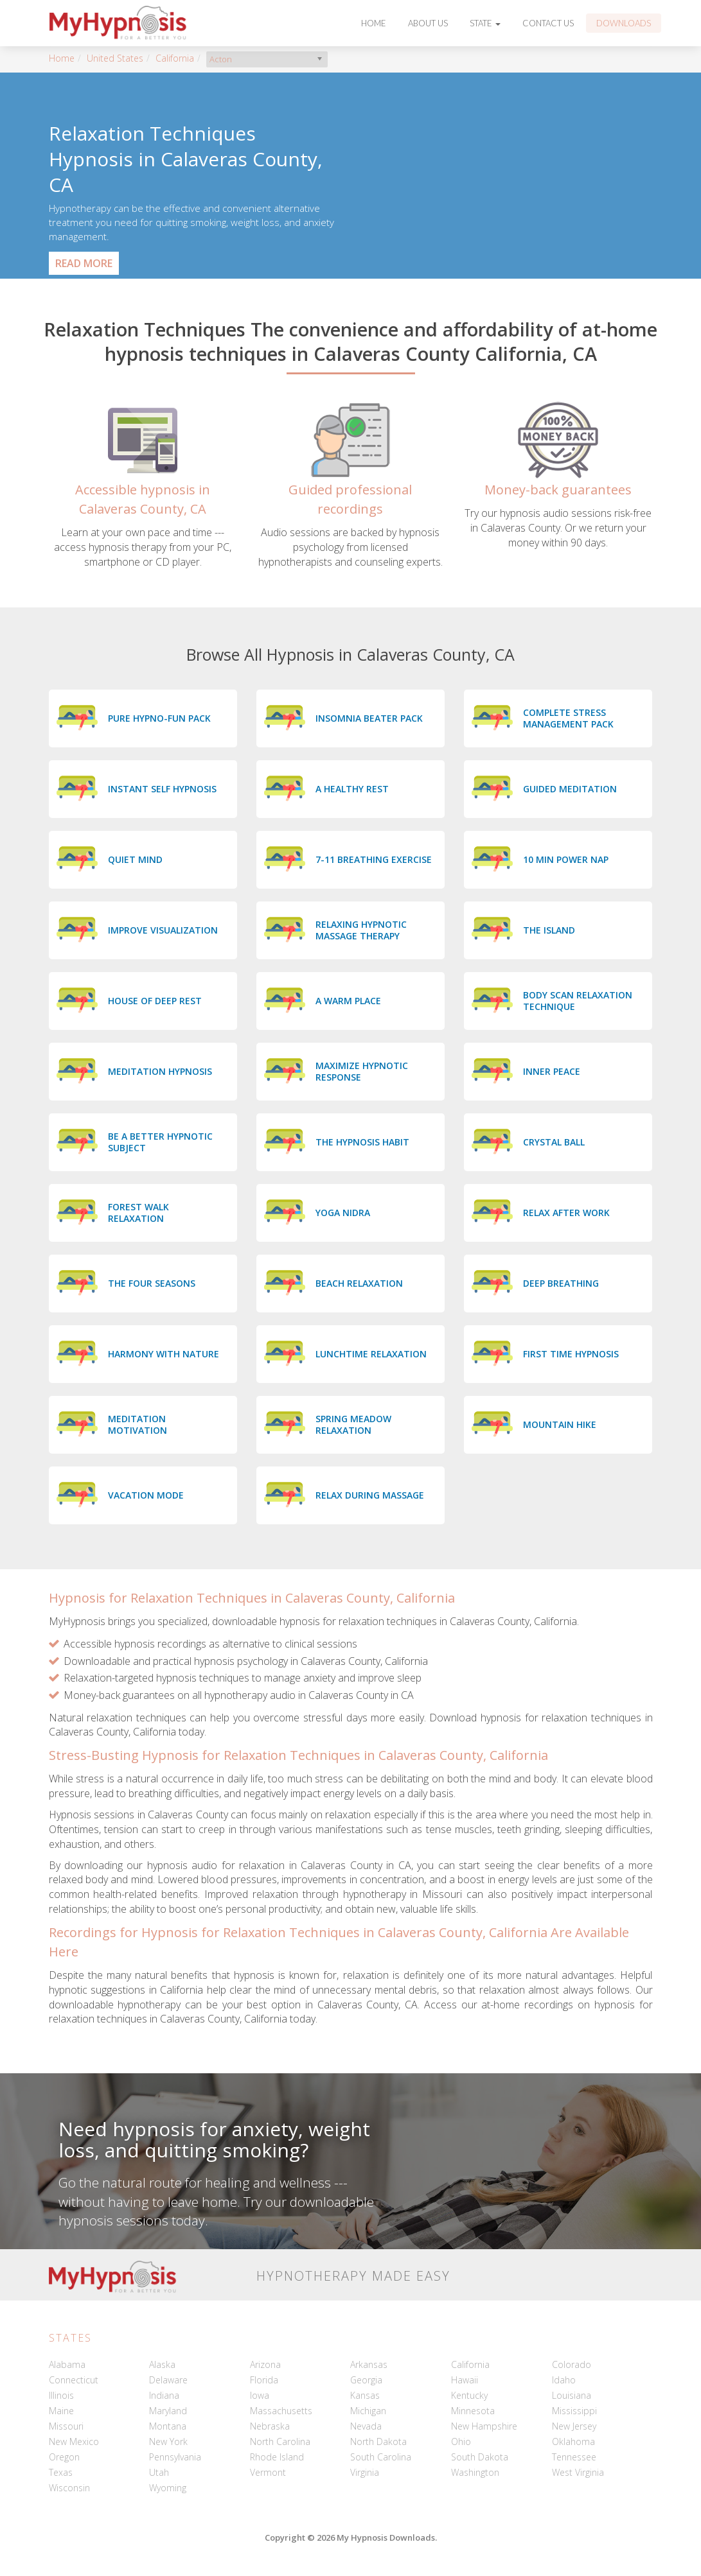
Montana (167, 2426)
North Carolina (280, 2441)
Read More (83, 263)
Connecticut (73, 2380)
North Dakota (378, 2441)
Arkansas (368, 2364)
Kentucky (469, 2395)
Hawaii (464, 2380)
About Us (428, 23)
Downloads (623, 23)
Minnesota (473, 2411)
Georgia (366, 2380)
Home (373, 23)
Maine (61, 2411)
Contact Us (548, 23)
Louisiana (571, 2395)
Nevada (366, 2426)
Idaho (564, 2380)
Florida (264, 2380)
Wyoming (167, 2488)
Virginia (364, 2472)
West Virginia (578, 2472)
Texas (61, 2472)
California (174, 58)
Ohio (461, 2441)
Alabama (67, 2364)
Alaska (162, 2364)
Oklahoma (573, 2441)
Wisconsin (69, 2488)
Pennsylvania (175, 2457)
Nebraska (270, 2426)
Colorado (571, 2364)
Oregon (64, 2457)
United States (115, 58)
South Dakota (479, 2457)
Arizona (265, 2364)
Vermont (268, 2472)
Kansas (365, 2395)
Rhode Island (277, 2457)
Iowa (259, 2395)
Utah (159, 2472)
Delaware (168, 2380)
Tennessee (574, 2457)
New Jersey (574, 2426)
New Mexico (74, 2441)
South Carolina (380, 2457)
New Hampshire (484, 2426)
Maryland (168, 2411)
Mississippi (574, 2411)
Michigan (368, 2411)
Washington (475, 2472)
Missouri (66, 2426)
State (485, 23)
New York (168, 2441)
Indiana (164, 2395)
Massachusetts (281, 2411)
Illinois (61, 2395)
